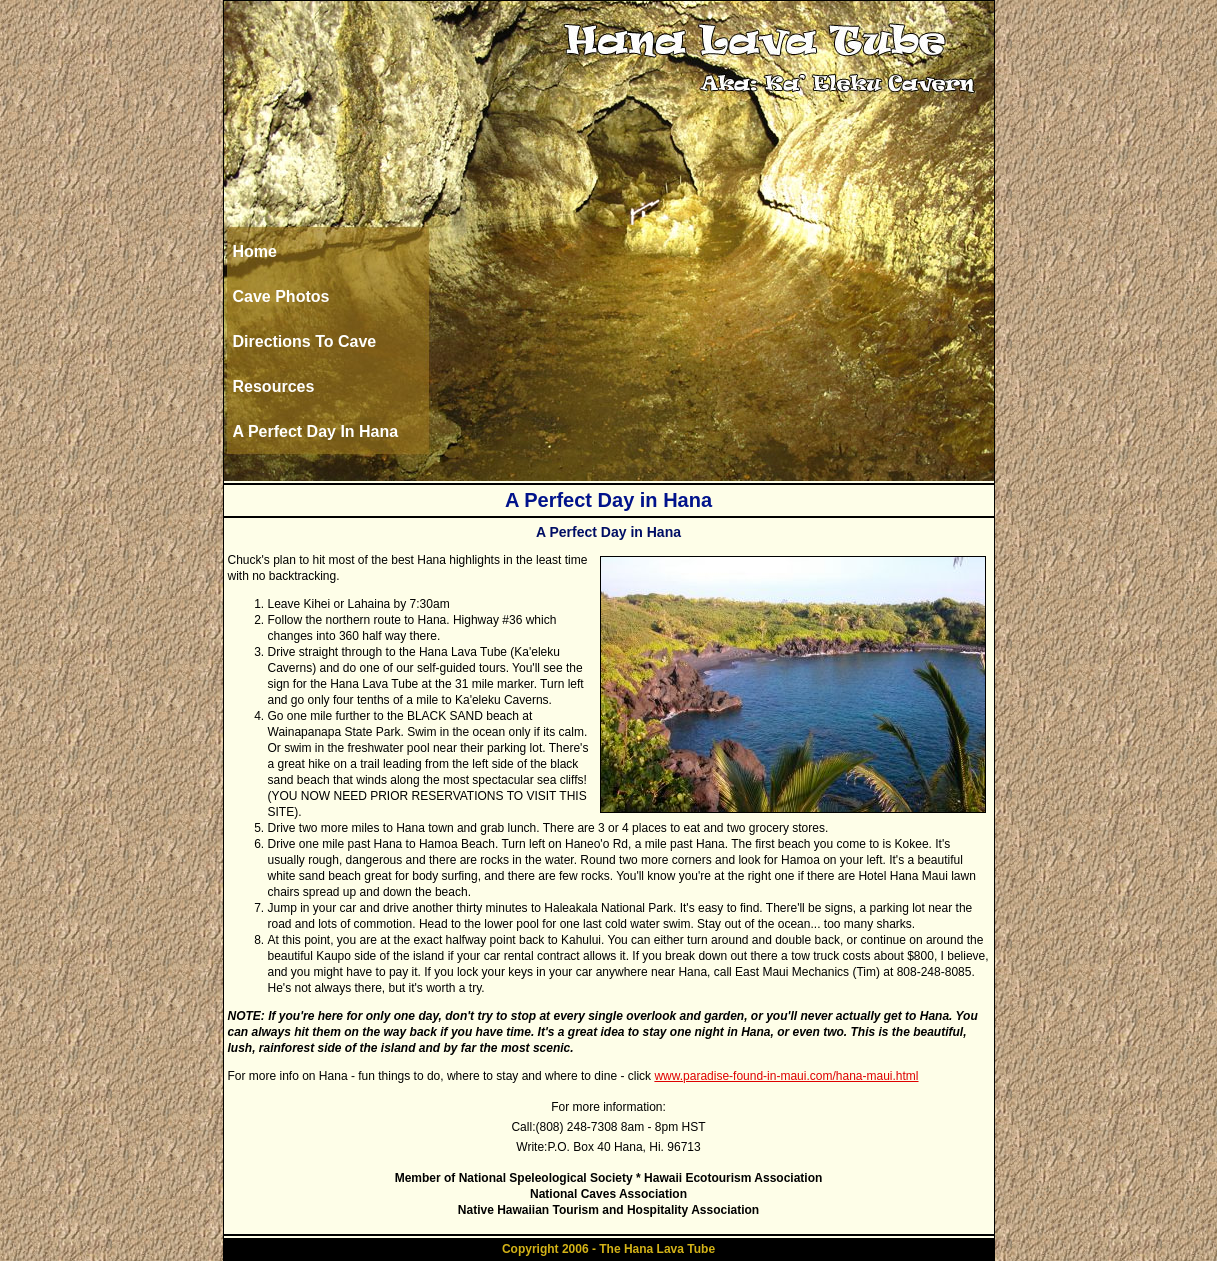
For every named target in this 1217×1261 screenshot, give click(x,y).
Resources (274, 386)
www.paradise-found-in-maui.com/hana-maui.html (786, 1076)
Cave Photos (281, 296)
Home (255, 251)
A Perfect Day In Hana (316, 431)
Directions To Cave (305, 341)
